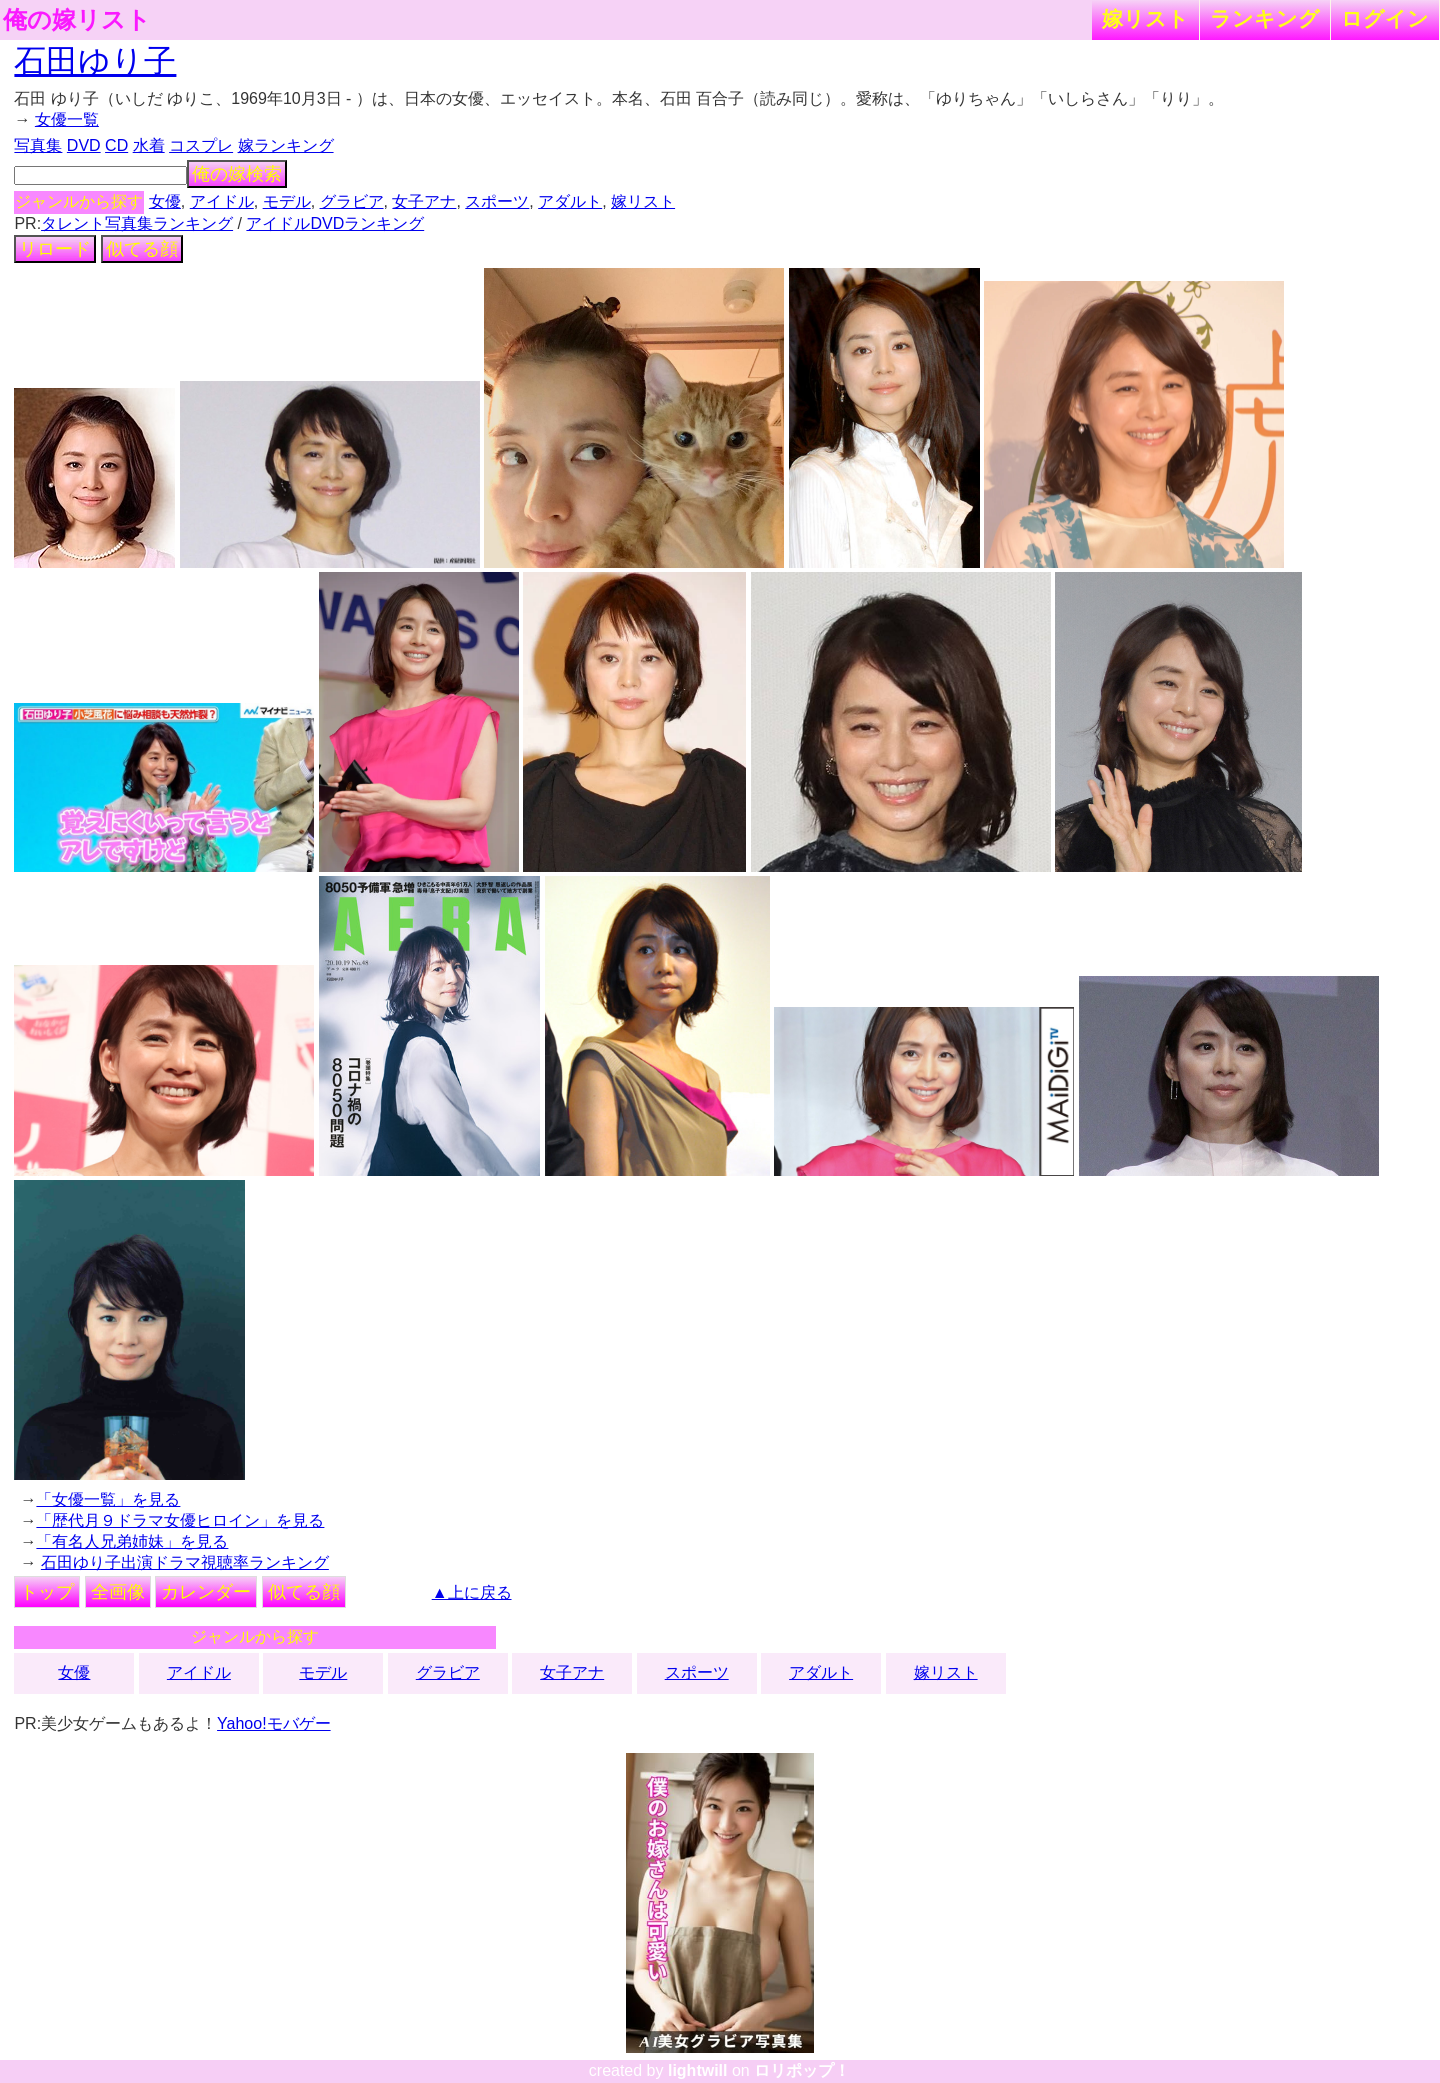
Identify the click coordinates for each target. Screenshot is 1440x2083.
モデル (287, 201)
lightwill (698, 2070)
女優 (165, 201)
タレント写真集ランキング (137, 223)
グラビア (352, 201)
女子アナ (424, 201)
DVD (84, 145)
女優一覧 (67, 119)
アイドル (222, 201)
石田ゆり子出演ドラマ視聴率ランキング (185, 1562)
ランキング (1265, 18)
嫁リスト (1145, 18)
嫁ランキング (286, 145)
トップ (47, 1592)
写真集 (38, 145)
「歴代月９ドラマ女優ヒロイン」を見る (180, 1520)
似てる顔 (142, 249)
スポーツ (497, 201)
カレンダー (206, 1592)
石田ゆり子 (95, 61)
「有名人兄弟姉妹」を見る (132, 1541)
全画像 (118, 1592)
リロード (55, 249)
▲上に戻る (472, 1592)
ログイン (1385, 18)
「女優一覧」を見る (108, 1499)
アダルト (570, 201)
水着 (149, 145)
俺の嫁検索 (237, 174)
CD (116, 145)
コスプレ (201, 145)
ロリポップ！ (802, 2070)
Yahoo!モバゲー (274, 1723)
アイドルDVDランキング (335, 223)
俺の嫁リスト (77, 20)
